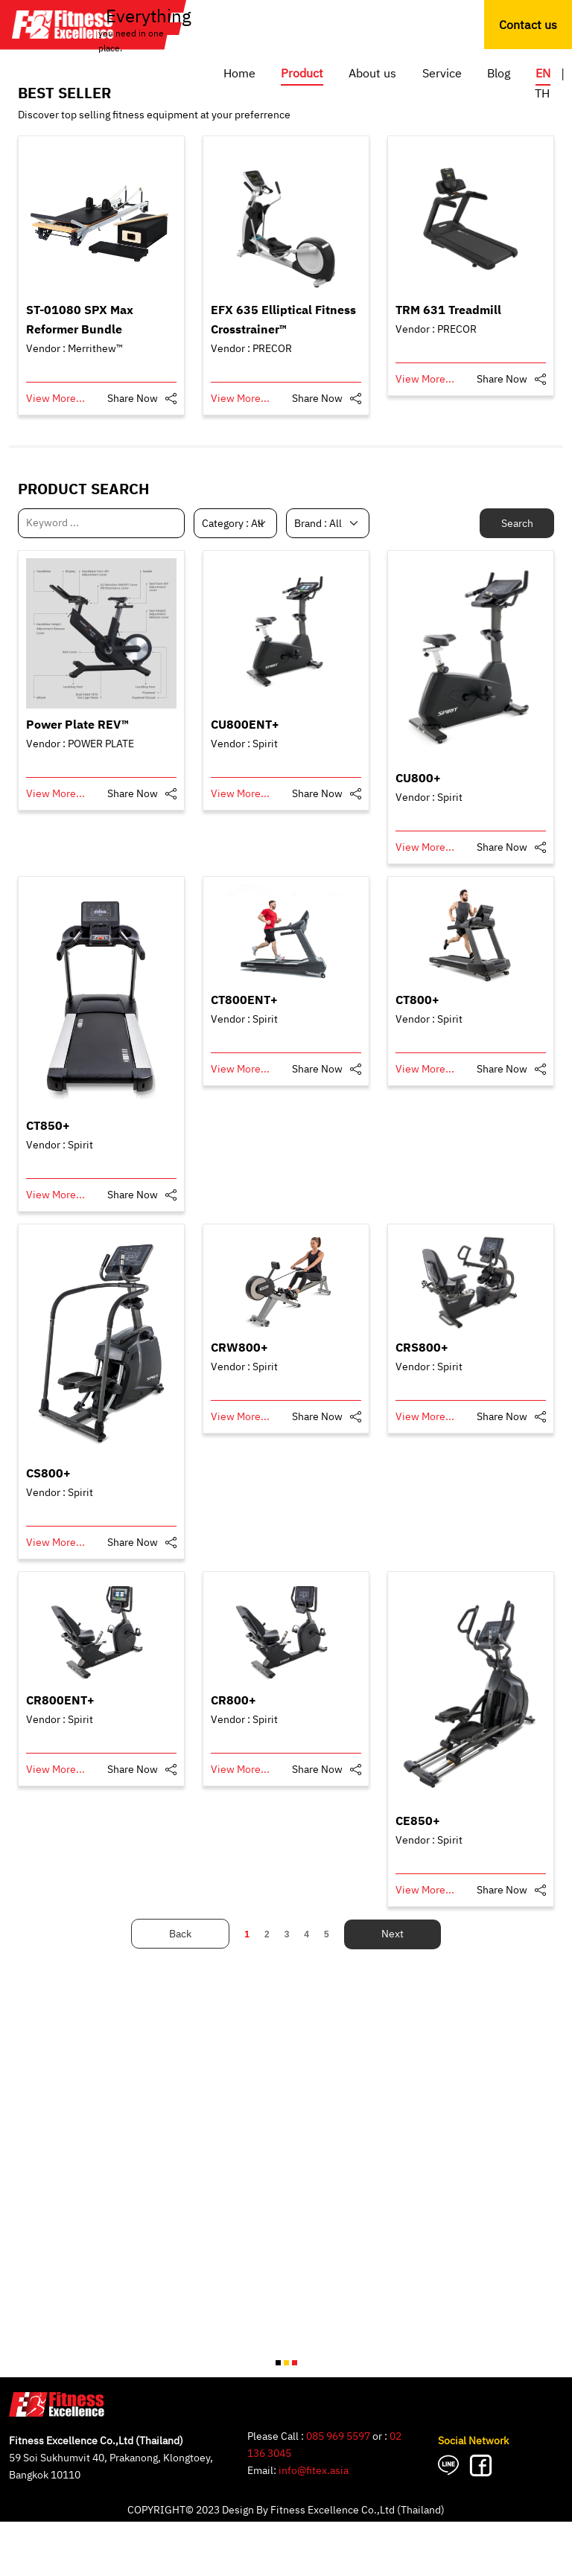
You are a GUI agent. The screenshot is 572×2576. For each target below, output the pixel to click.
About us (372, 74)
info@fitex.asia (314, 2470)
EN (543, 74)
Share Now (132, 398)
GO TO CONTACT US (102, 2552)
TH (542, 94)
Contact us (528, 26)
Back (180, 1934)
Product (302, 74)
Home (239, 74)
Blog (498, 74)
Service (442, 74)
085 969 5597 (338, 2436)
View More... (55, 398)
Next (392, 1934)
